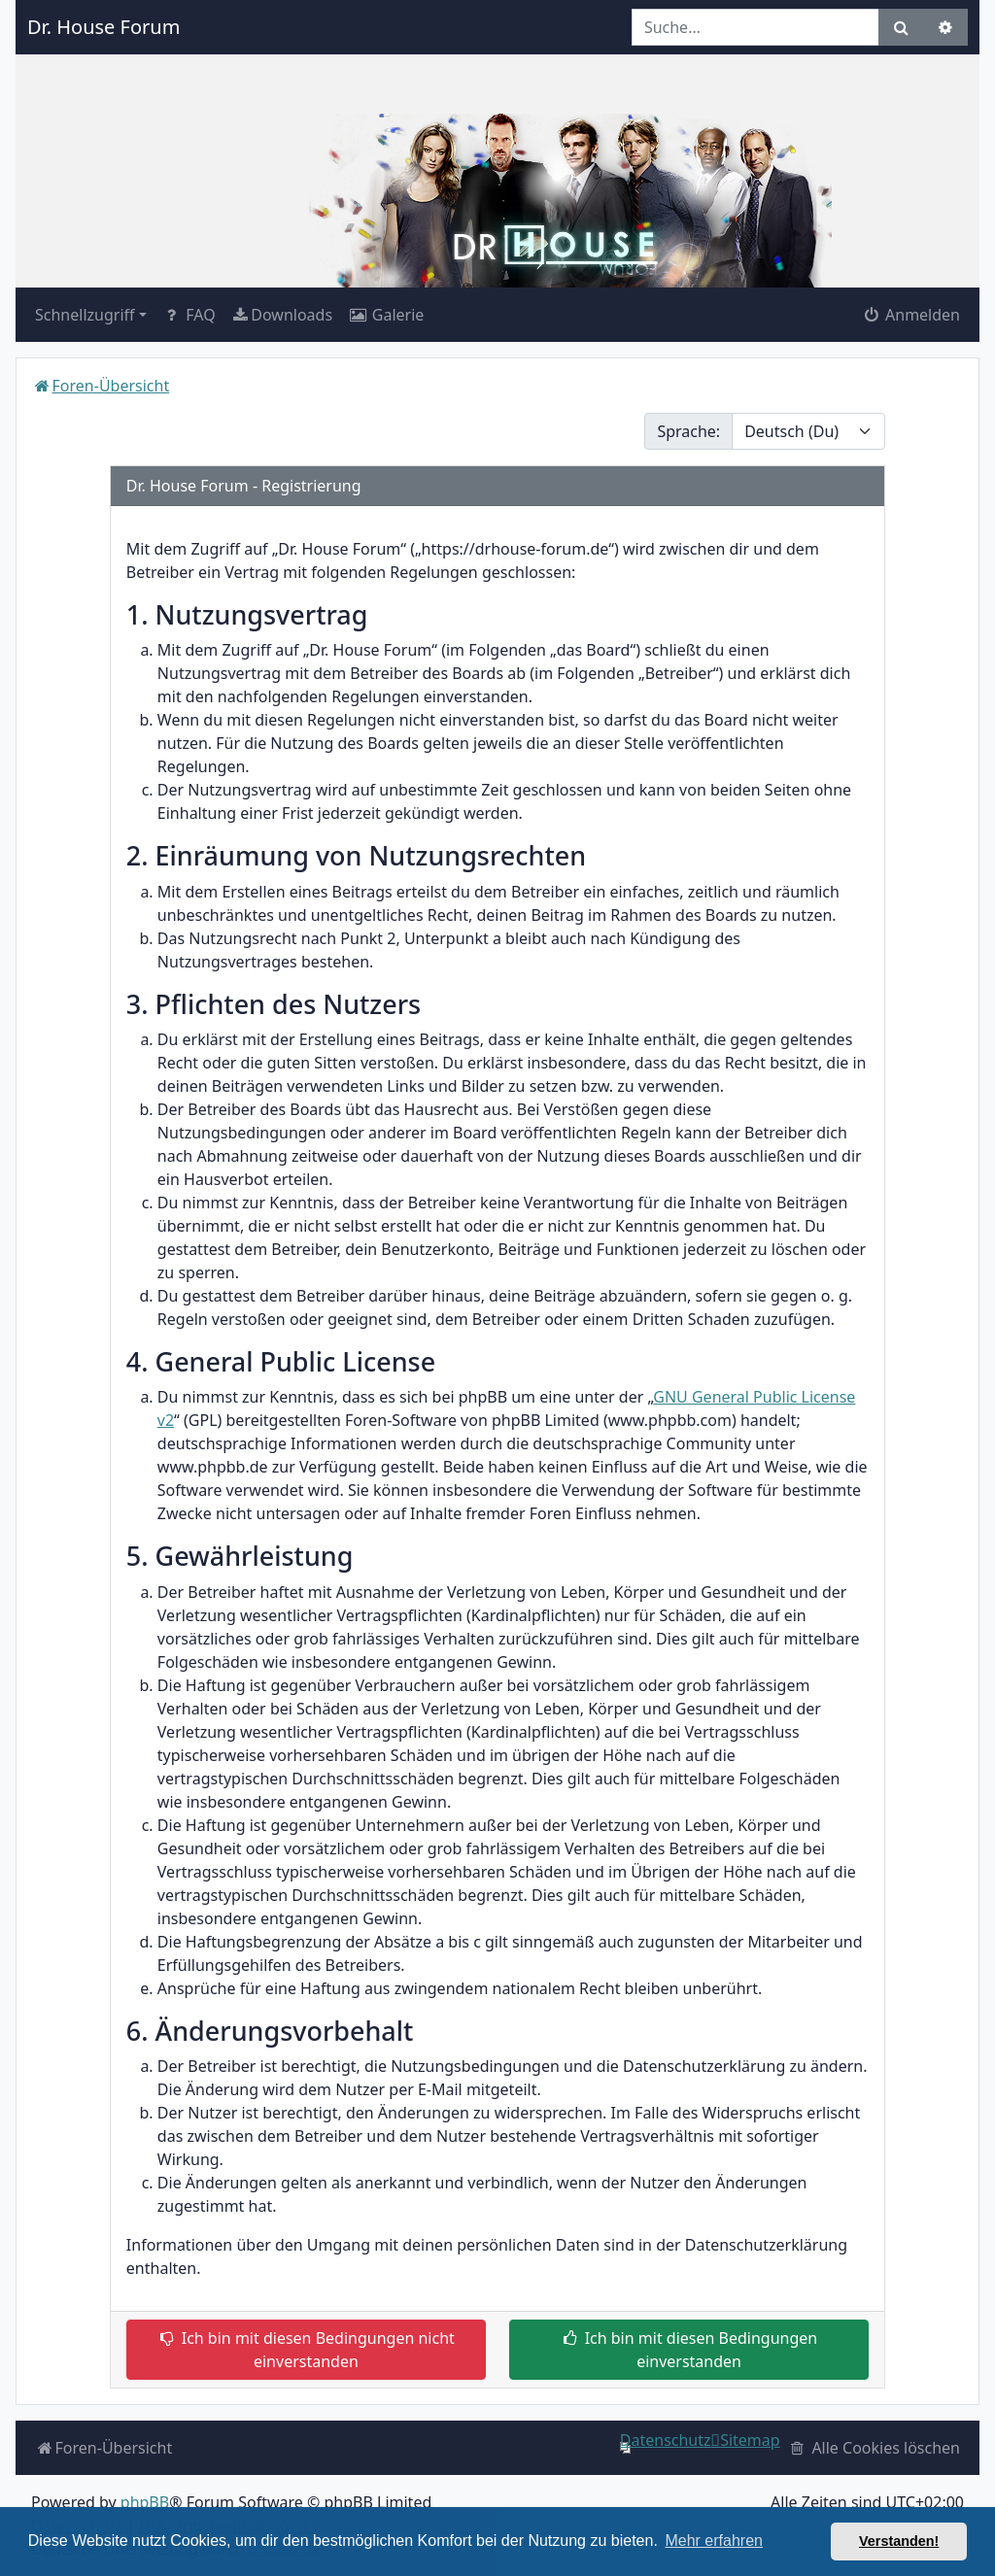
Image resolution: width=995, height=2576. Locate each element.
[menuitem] (281, 314)
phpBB (144, 2502)
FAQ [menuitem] (189, 314)
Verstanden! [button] (899, 2541)
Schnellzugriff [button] (85, 314)
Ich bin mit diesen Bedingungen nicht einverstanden (306, 2349)
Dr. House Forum (103, 27)
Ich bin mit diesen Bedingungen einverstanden (689, 2349)
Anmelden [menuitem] (910, 314)
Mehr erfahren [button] (714, 2540)
